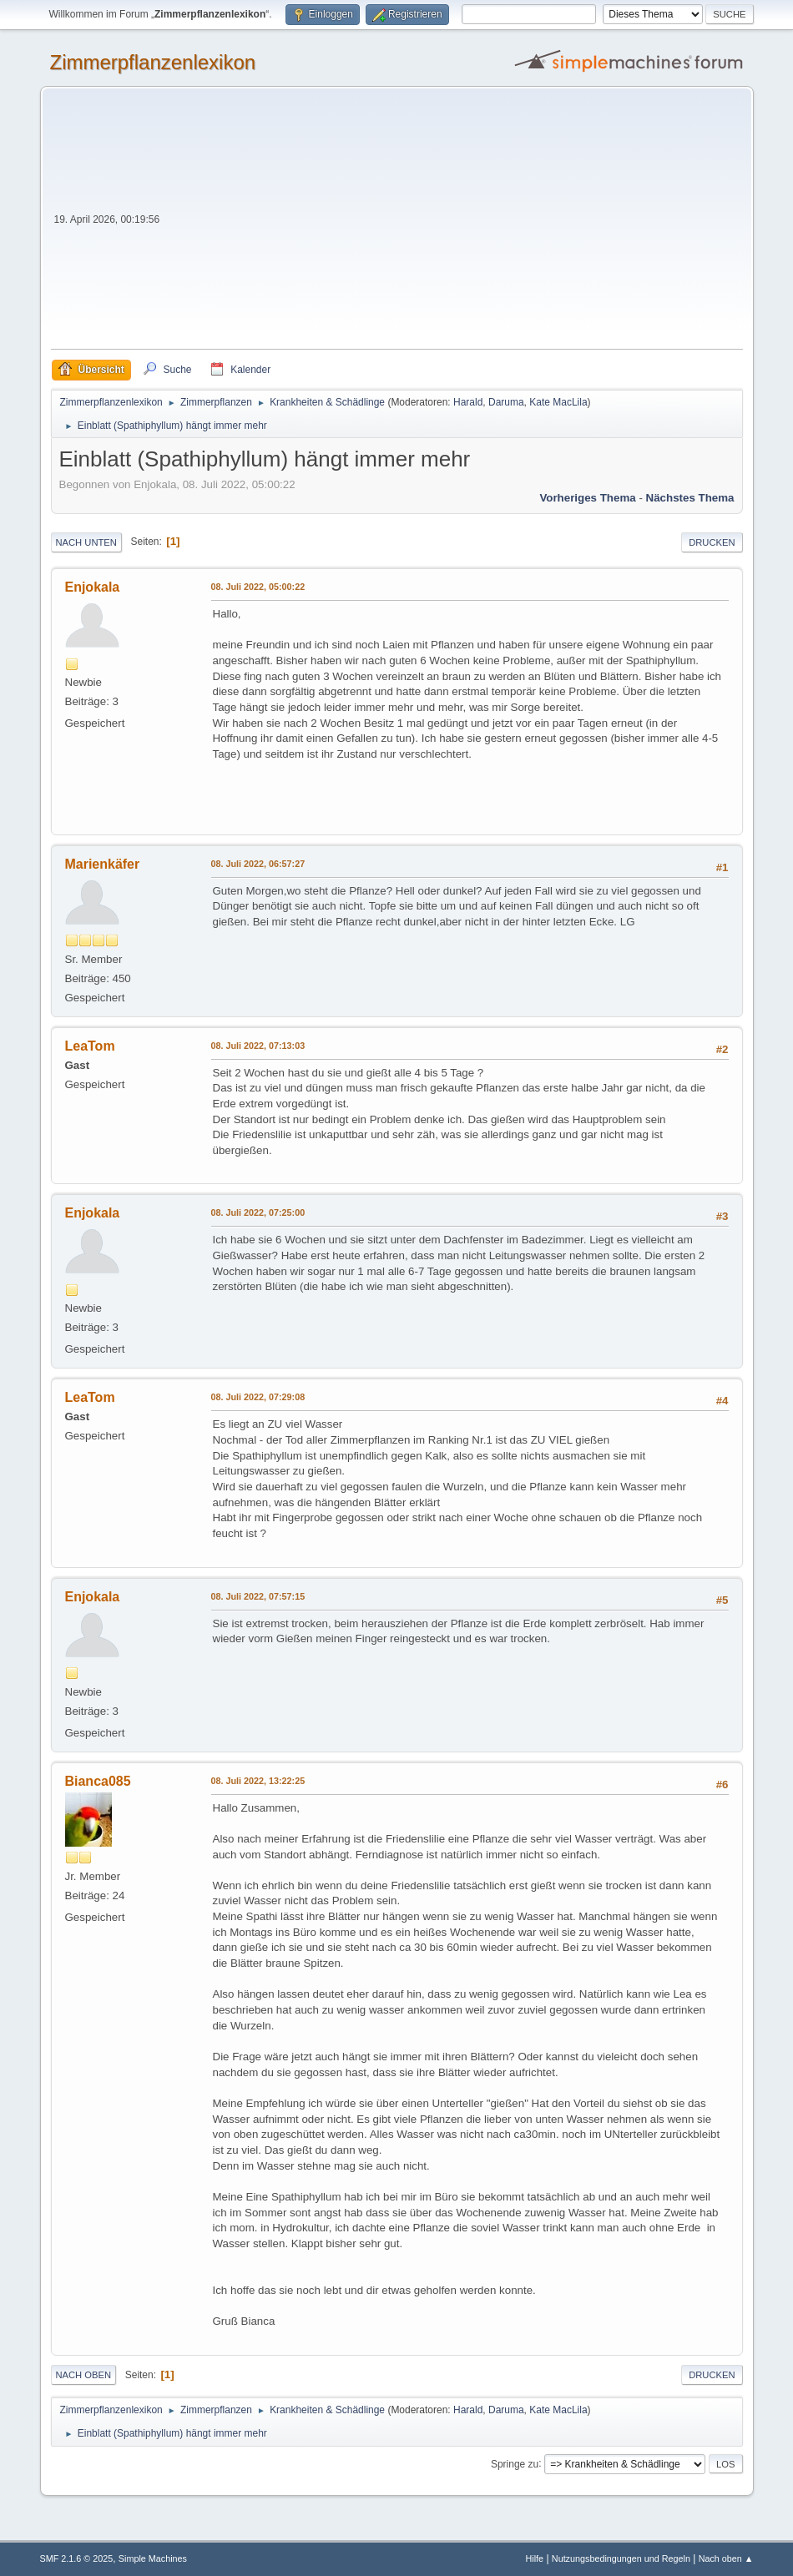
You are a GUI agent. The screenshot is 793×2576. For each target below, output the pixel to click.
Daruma (506, 402)
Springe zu (514, 2463)
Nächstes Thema (690, 498)
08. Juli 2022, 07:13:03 (258, 1046)
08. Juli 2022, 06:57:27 (258, 864)
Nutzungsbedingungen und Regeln (621, 2558)
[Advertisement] (452, 223)
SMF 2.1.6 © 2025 (77, 2558)
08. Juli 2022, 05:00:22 (258, 587)
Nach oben (84, 2375)
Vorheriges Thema (587, 498)
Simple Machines (153, 2558)
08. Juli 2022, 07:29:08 (258, 1397)
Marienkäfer (102, 864)
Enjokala (92, 587)
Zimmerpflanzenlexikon (153, 62)
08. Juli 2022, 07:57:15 (258, 1596)
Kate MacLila (558, 402)
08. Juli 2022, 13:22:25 (258, 1781)
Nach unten (86, 542)
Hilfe (534, 2558)
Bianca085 (98, 1781)
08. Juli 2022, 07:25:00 (258, 1212)
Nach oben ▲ (726, 2558)
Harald (467, 402)
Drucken (712, 542)
